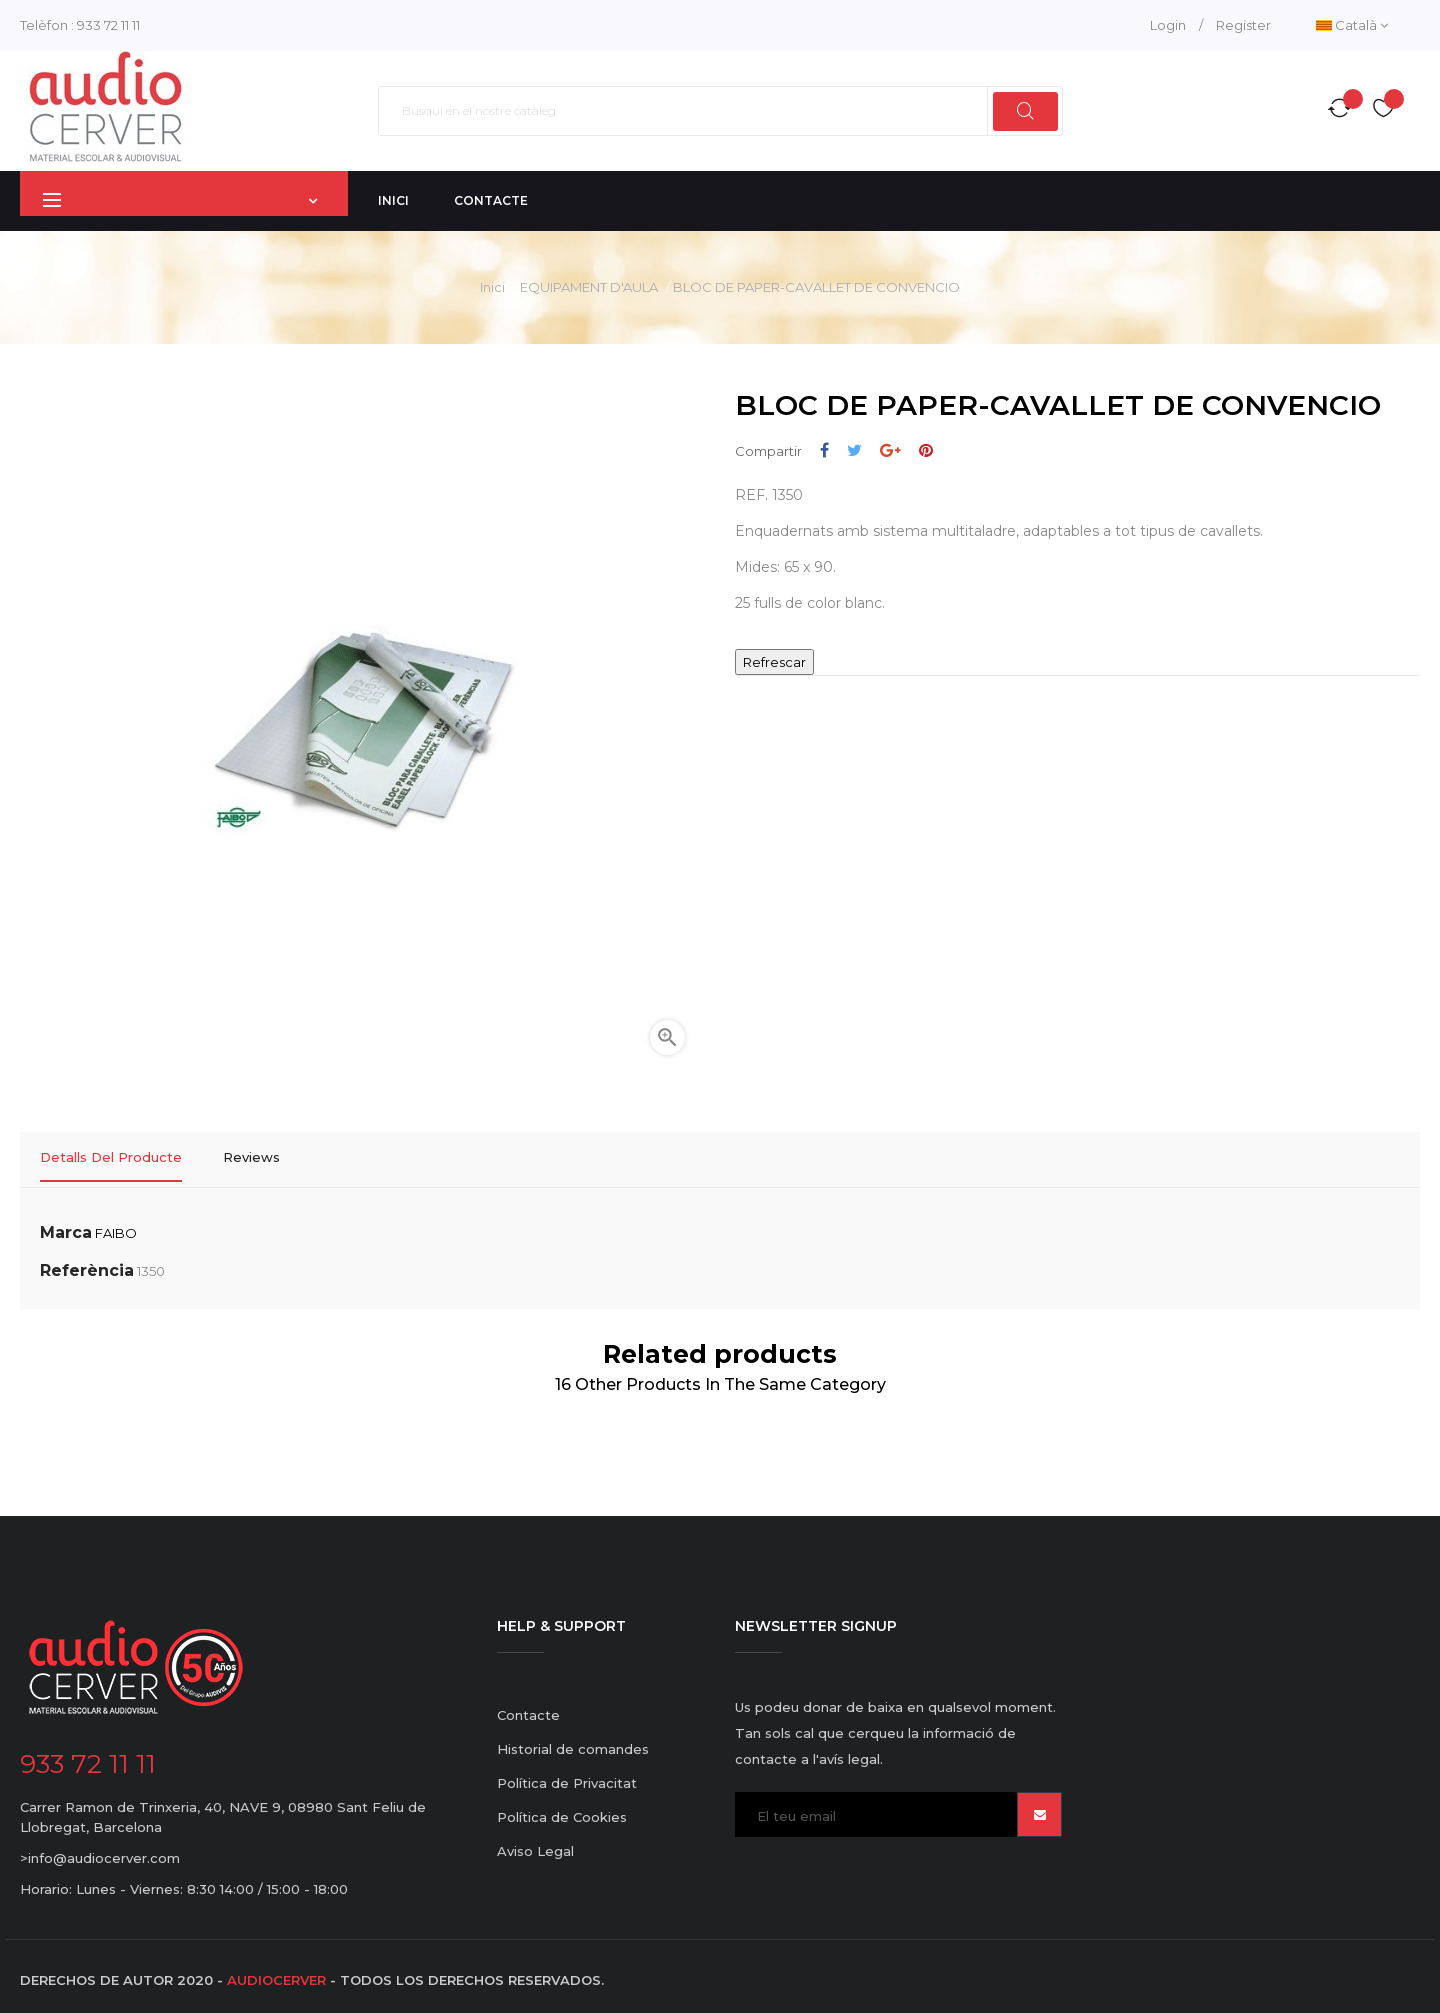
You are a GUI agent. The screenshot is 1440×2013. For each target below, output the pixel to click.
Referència (87, 1263)
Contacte (528, 1708)
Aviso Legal (535, 1844)
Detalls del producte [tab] (111, 1157)
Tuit (854, 450)
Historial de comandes (573, 1742)
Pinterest (926, 450)
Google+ (890, 450)
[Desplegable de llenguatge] (1352, 25)
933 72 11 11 (108, 25)
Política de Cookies (562, 1810)
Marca (66, 1225)
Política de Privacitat (567, 1776)
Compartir (824, 450)
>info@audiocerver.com (100, 1851)
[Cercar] (720, 111)
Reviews (251, 1157)
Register (1243, 25)
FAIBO (116, 1226)
